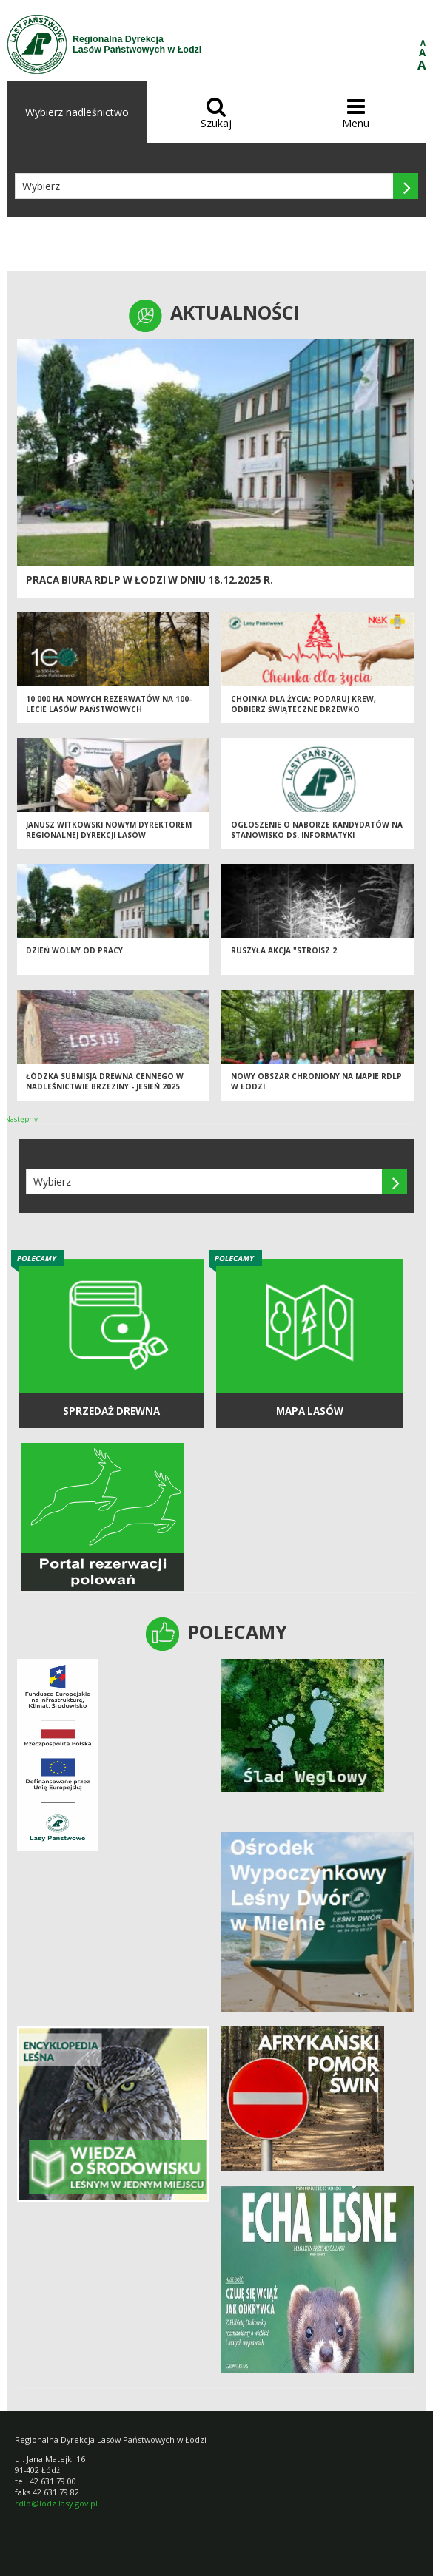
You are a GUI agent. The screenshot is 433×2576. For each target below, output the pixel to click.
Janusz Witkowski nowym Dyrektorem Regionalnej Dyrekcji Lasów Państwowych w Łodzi (109, 835)
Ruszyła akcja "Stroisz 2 (284, 950)
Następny (21, 1119)
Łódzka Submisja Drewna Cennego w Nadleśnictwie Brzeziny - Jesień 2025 (105, 1081)
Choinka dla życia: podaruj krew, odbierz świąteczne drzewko (303, 704)
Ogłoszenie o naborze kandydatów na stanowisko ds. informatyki (317, 830)
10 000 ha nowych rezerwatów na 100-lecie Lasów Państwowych (109, 704)
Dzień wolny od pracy (74, 950)
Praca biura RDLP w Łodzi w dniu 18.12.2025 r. (149, 579)
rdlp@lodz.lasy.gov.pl (56, 2503)
